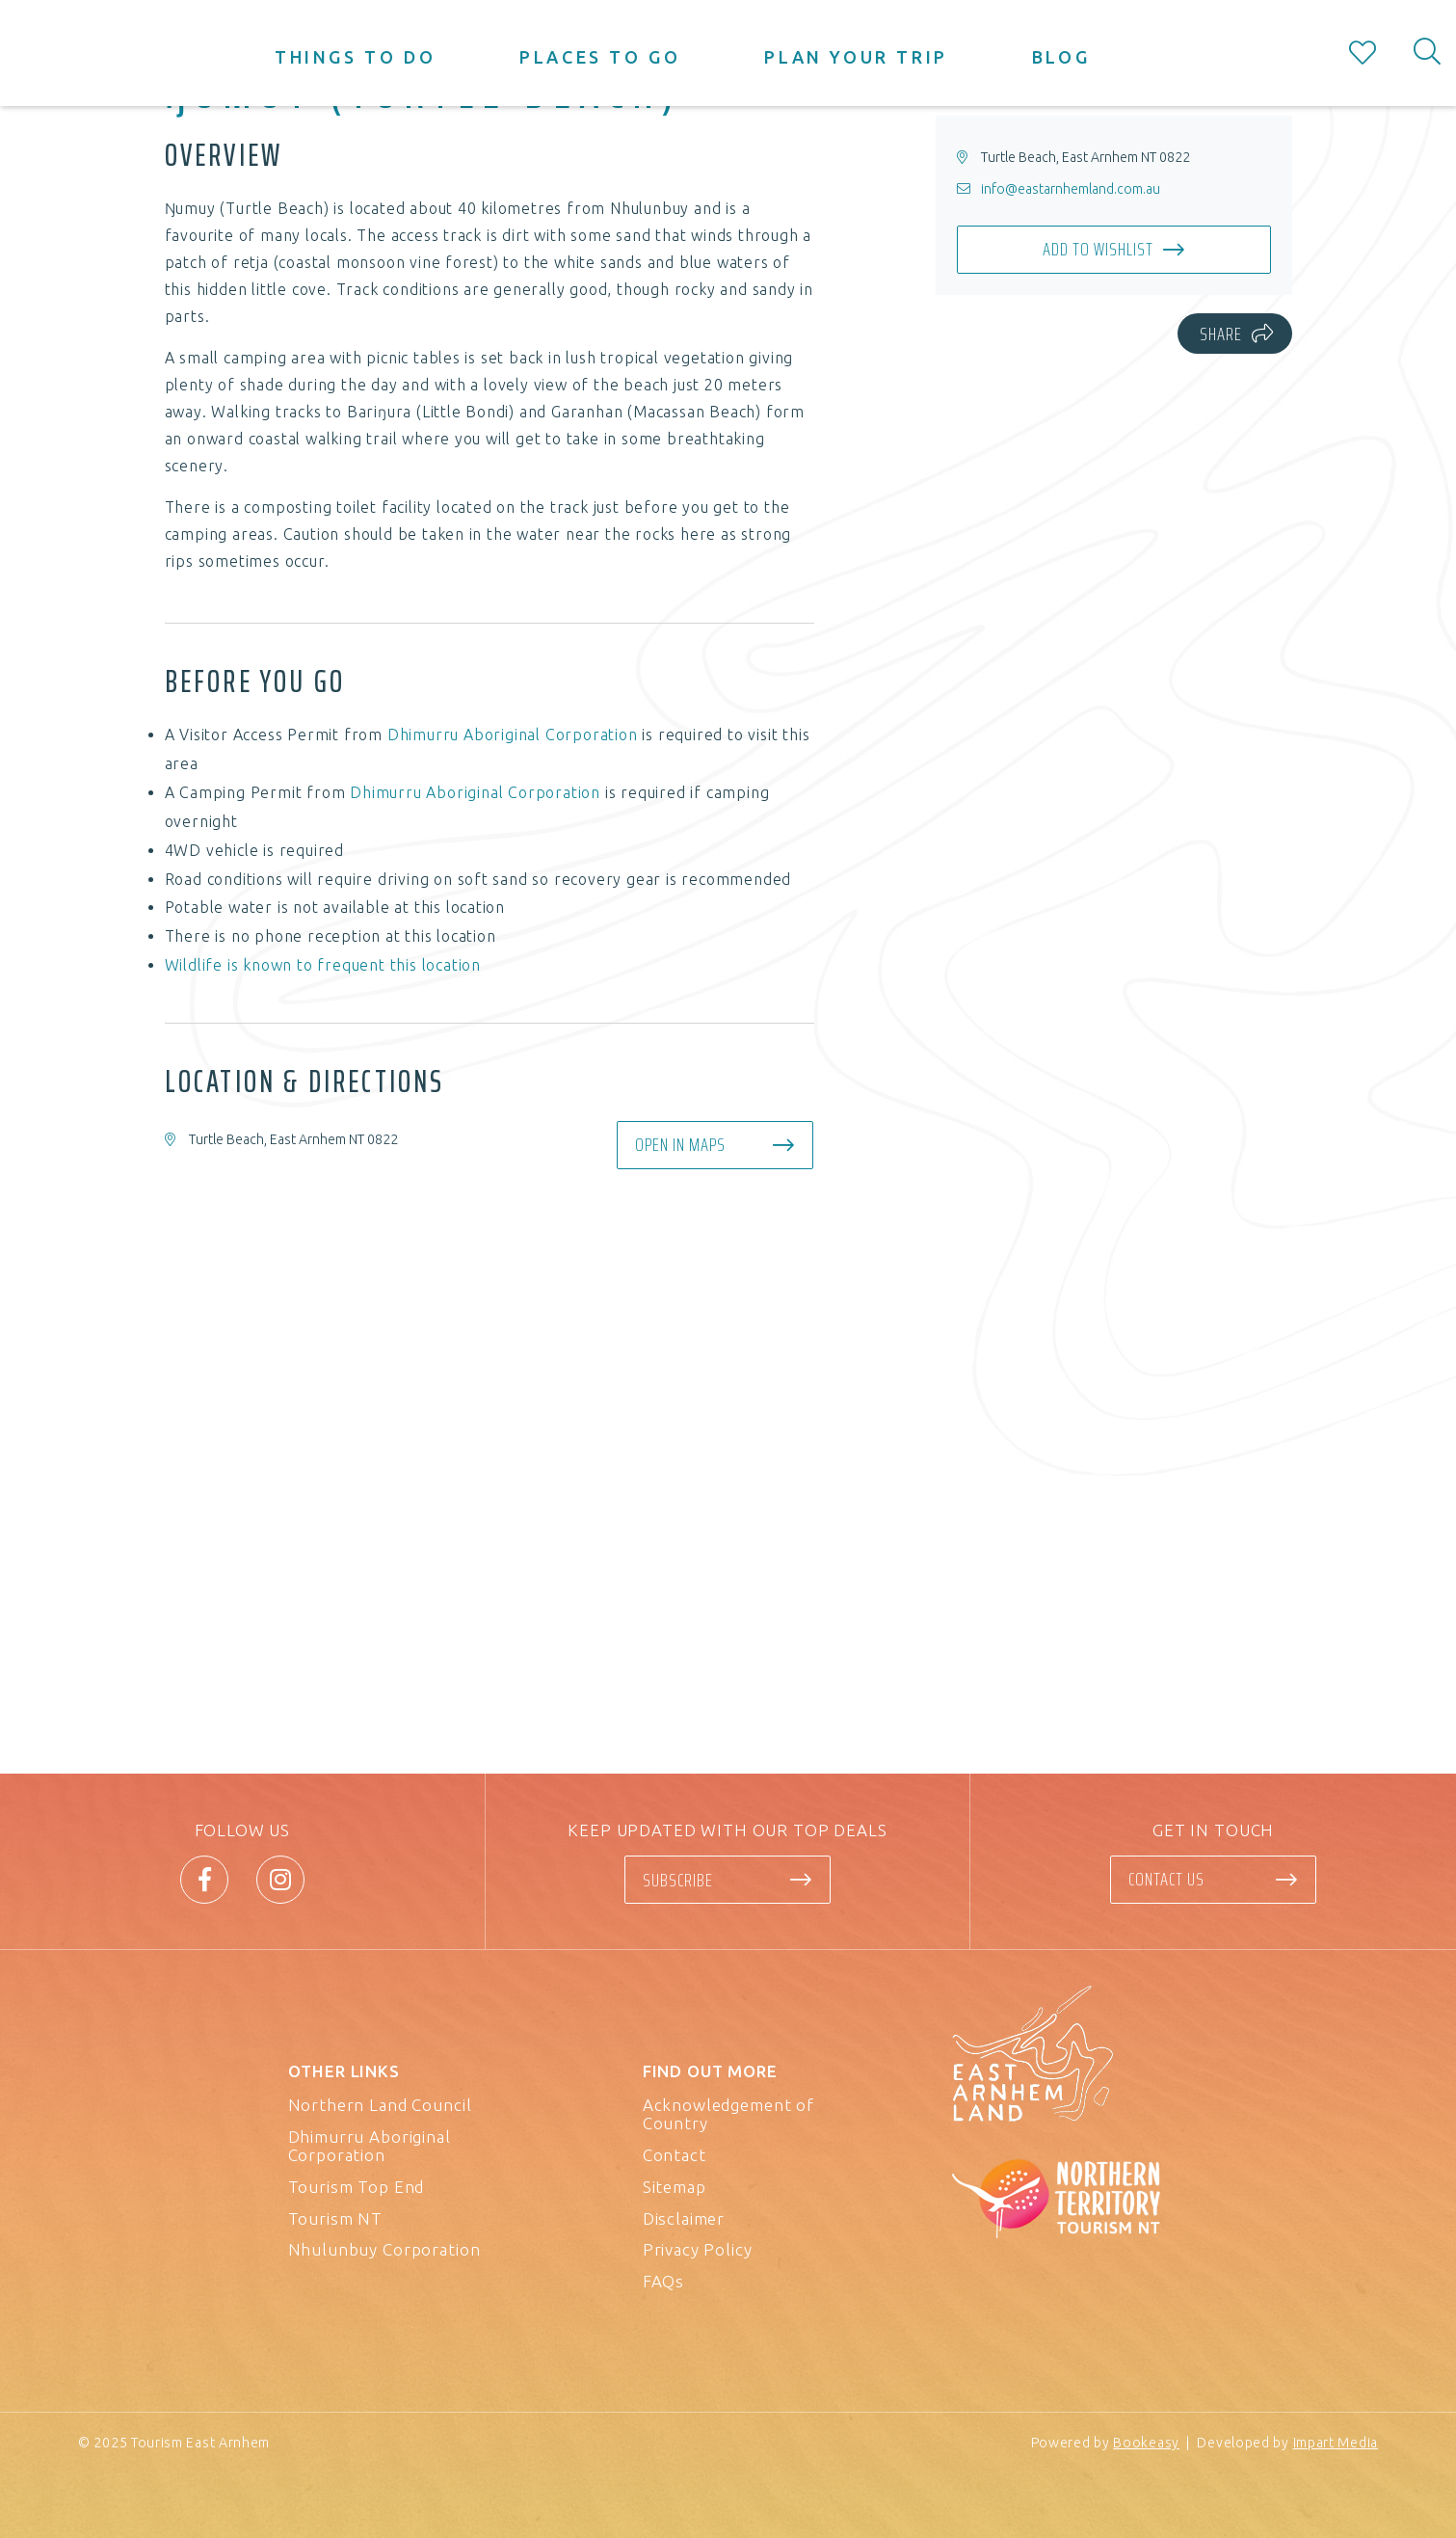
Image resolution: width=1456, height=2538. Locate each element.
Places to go (599, 57)
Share (1221, 333)
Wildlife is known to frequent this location (323, 965)
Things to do (355, 57)
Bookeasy (1146, 2442)
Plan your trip (855, 57)
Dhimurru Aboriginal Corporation (512, 734)
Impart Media (1335, 2442)
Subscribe (678, 1879)
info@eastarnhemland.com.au (1070, 189)
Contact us (1166, 1878)
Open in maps (680, 1144)
